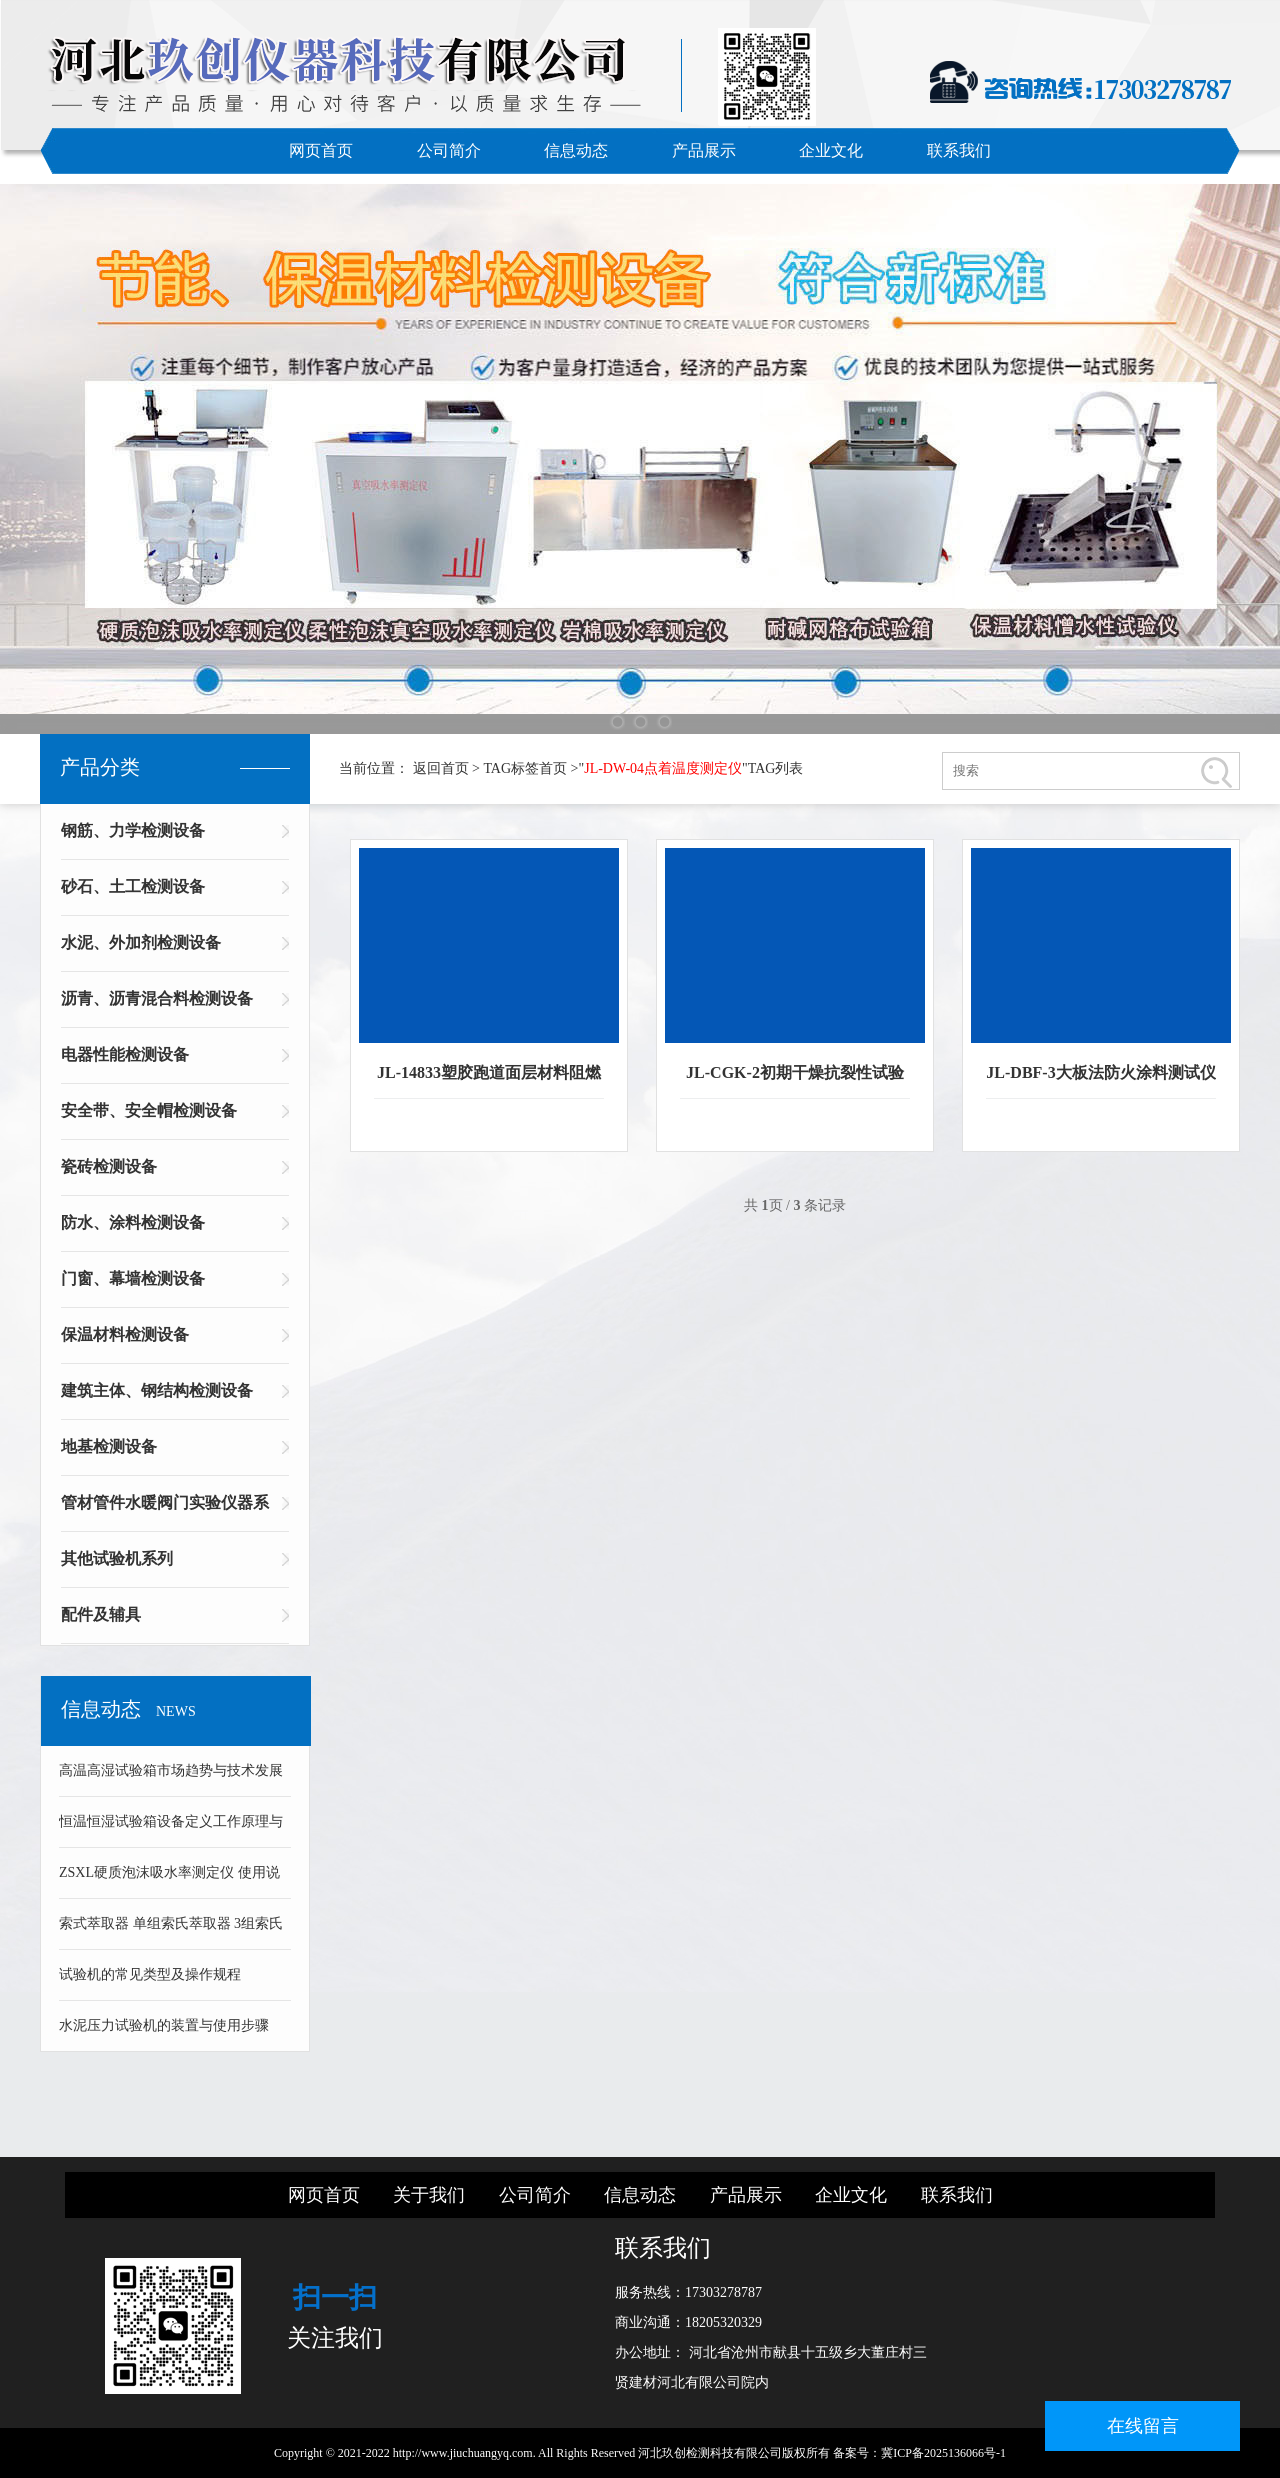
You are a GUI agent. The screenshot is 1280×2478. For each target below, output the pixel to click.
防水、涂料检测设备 (133, 1222)
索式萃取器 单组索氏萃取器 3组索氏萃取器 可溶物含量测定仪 (171, 1932)
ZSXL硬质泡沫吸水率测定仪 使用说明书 (169, 1881)
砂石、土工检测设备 (133, 886)
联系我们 (959, 150)
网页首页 (321, 150)
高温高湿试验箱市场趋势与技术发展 (171, 1770)
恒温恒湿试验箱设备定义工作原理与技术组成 (171, 1830)
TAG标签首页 (525, 768)
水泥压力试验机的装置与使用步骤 (164, 2025)
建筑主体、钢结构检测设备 (157, 1390)
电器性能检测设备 (125, 1054)
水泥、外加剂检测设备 (141, 942)
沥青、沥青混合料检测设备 (157, 998)
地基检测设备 (109, 1446)
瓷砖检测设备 (109, 1166)
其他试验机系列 (117, 1558)
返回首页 (441, 768)
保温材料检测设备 (125, 1334)
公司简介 (449, 150)
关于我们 (429, 2195)
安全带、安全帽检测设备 (149, 1110)
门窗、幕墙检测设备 (133, 1278)
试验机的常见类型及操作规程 (150, 1974)
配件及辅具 (101, 1614)
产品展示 (704, 150)
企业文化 (831, 150)
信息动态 (576, 150)
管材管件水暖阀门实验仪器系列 (165, 1509)
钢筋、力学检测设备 (133, 830)
